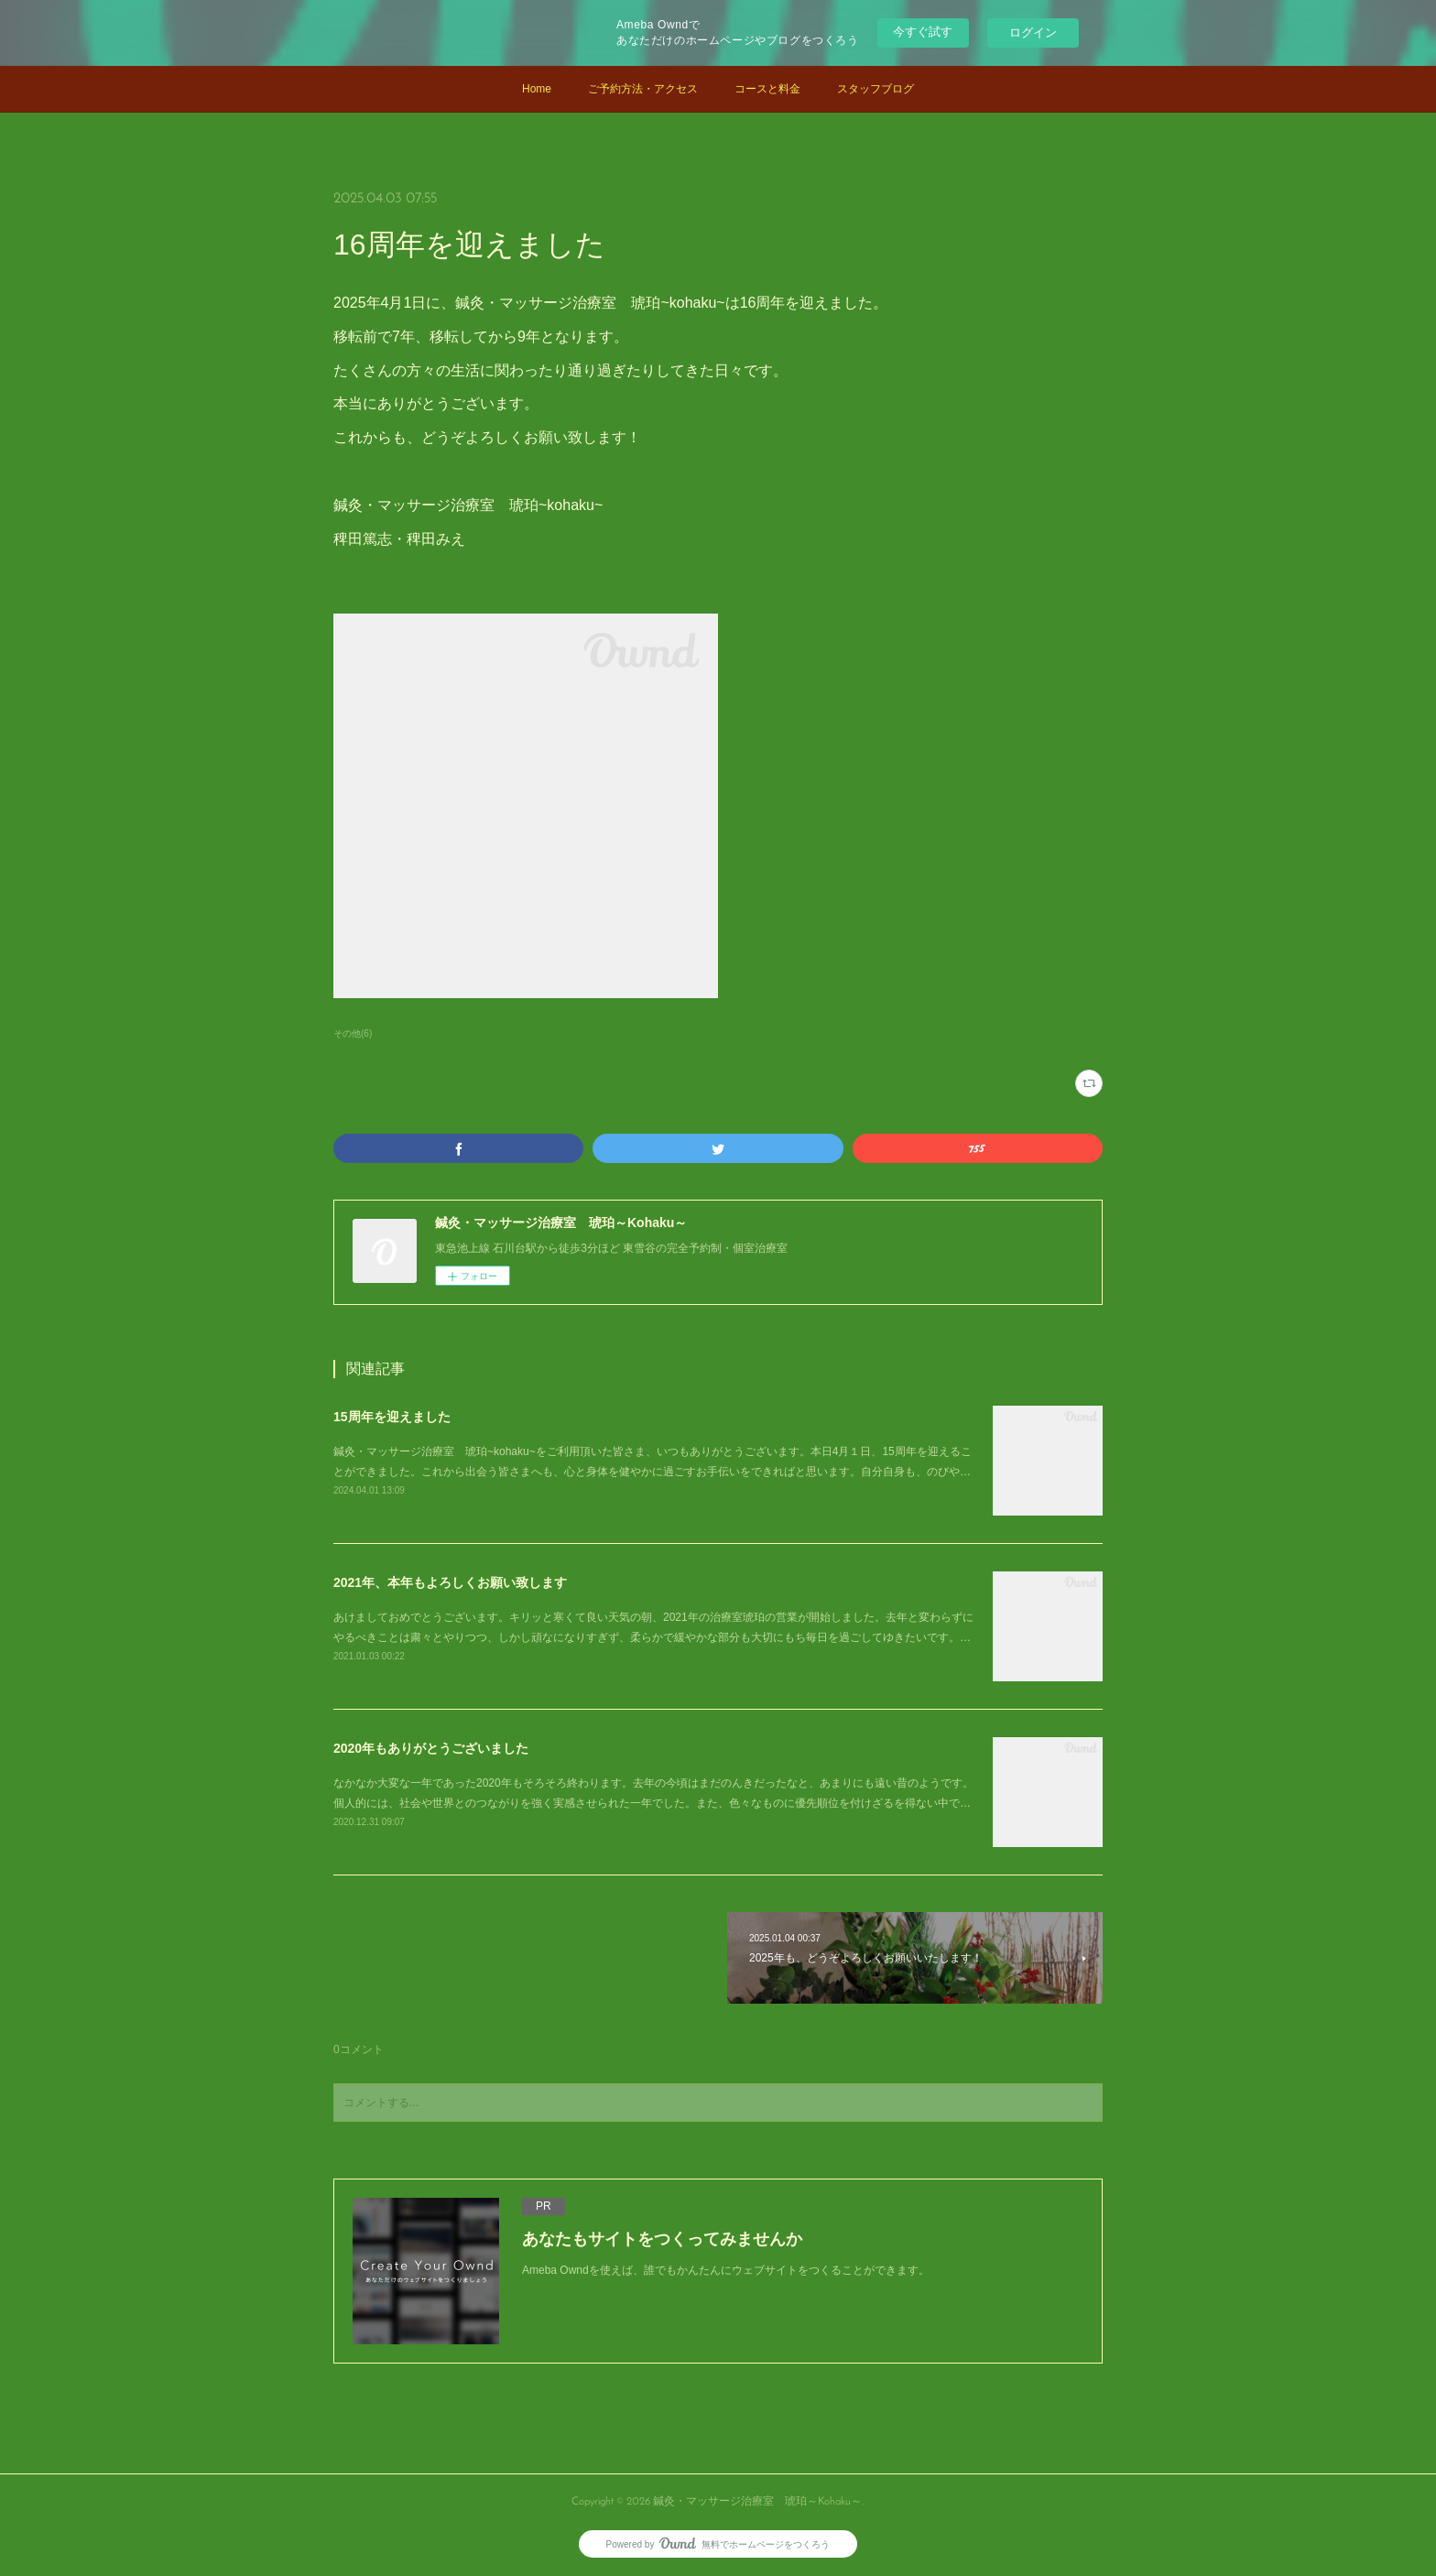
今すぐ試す (922, 31)
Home (536, 88)
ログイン (1033, 32)
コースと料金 (767, 88)
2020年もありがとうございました (430, 1748)
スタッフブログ (875, 88)
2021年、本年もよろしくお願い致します (450, 1582)
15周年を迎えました (392, 1416)
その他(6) (352, 1033)
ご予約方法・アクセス (643, 88)
